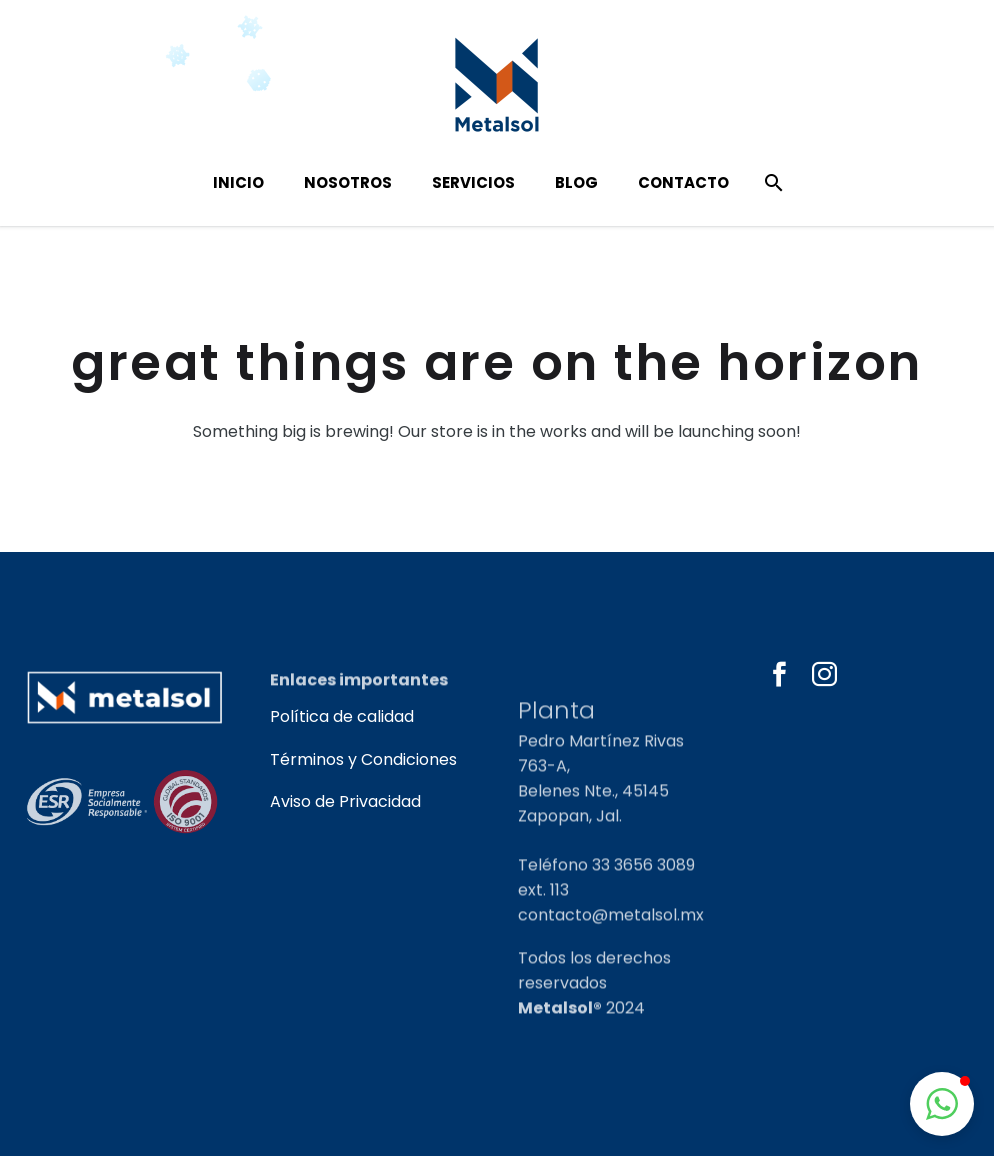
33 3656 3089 (643, 904)
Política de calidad (342, 716)
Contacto (683, 182)
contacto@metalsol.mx (611, 954)
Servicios (473, 182)
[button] (942, 1104)
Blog (576, 182)
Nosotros (348, 182)
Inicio (238, 182)
